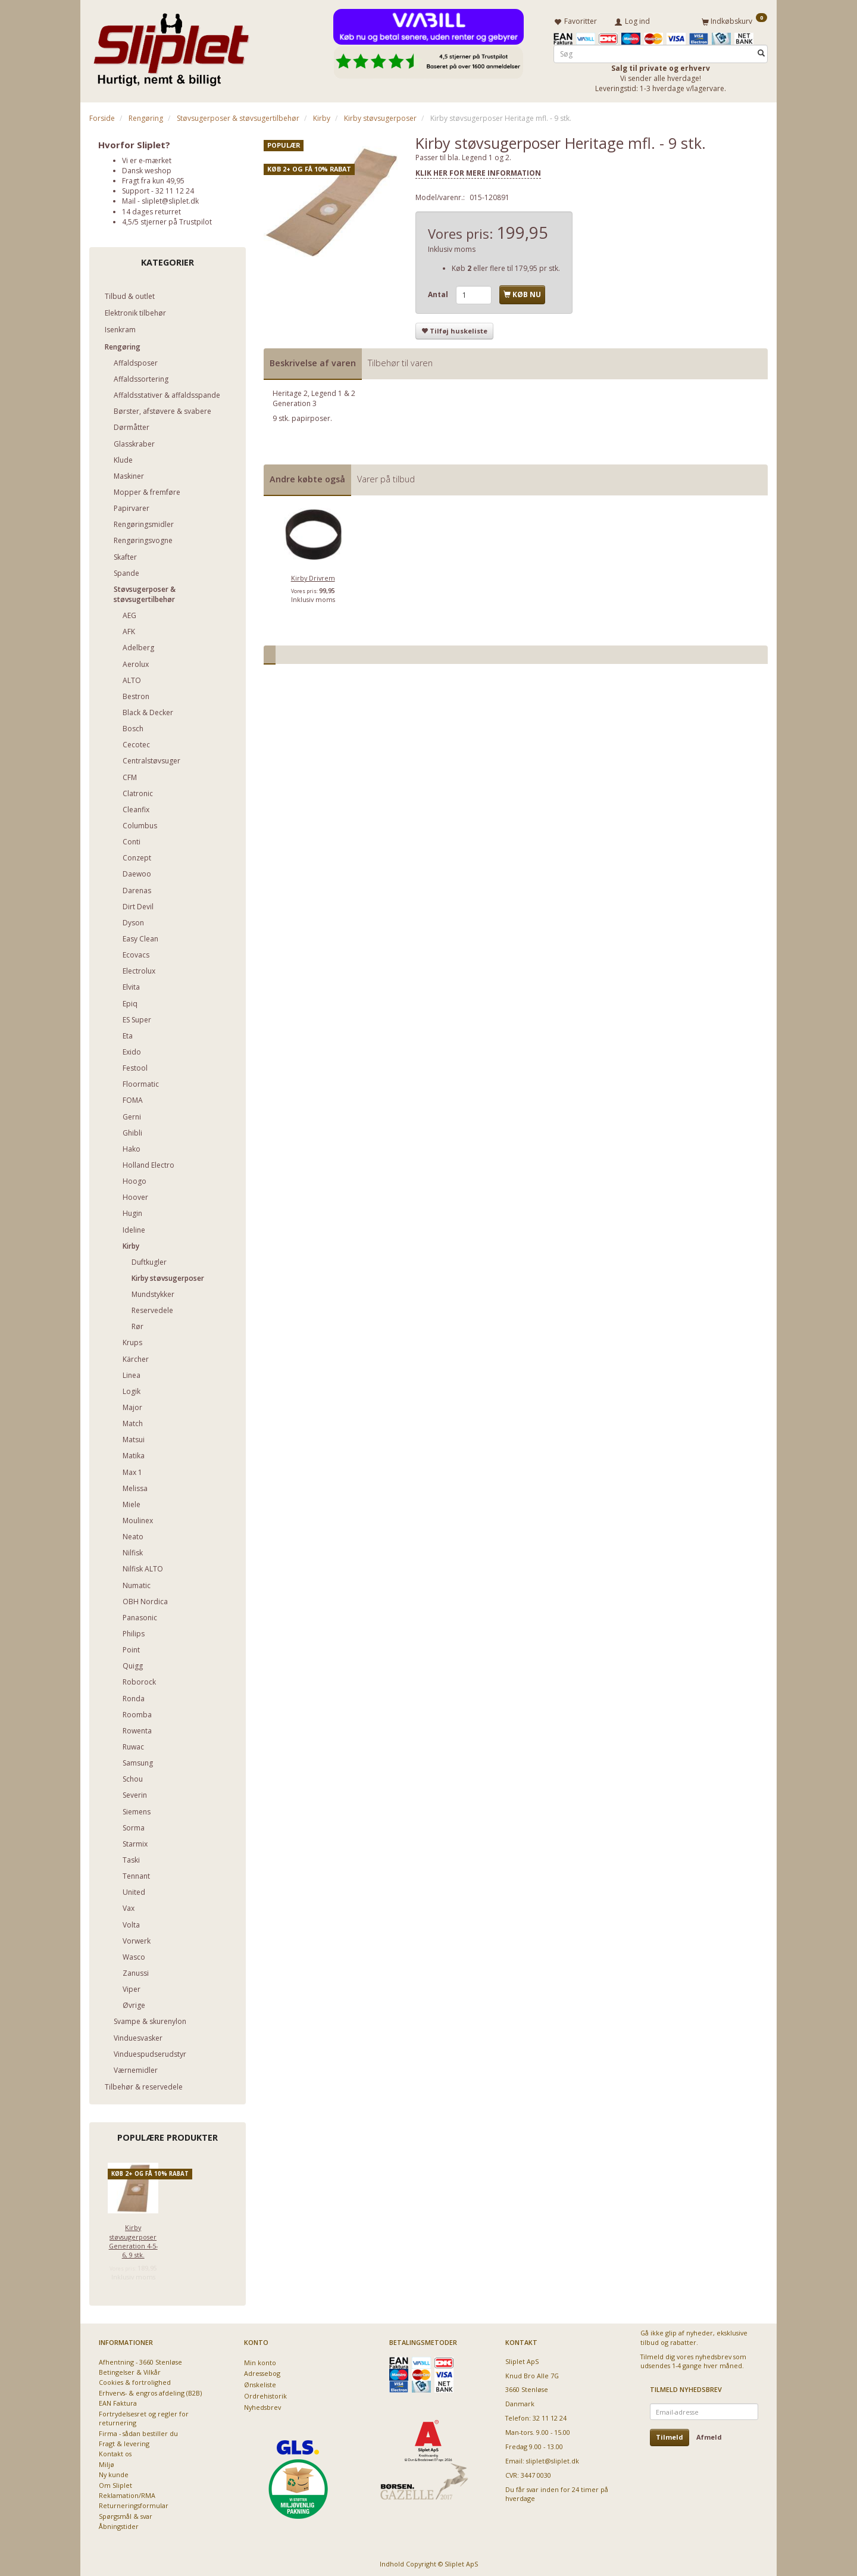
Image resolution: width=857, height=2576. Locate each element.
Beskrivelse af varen (313, 361)
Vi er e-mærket (146, 158)
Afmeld (709, 2435)
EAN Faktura (118, 2401)
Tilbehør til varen (400, 361)
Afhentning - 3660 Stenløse (140, 2359)
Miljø (106, 2462)
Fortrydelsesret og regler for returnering (144, 2416)
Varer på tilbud (386, 477)
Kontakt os (115, 2451)
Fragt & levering (124, 2441)
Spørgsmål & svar (125, 2513)
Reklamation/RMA (127, 2493)
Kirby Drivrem (313, 575)
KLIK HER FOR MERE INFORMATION (478, 171)
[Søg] (761, 51)
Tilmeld (669, 2435)
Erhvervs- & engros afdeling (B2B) (150, 2390)
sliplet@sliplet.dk (170, 199)
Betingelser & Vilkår (130, 2369)
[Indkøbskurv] (734, 20)
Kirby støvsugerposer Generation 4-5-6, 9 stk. (133, 2239)
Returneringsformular (133, 2503)
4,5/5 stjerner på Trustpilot (167, 219)
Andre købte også (307, 477)
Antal (439, 293)
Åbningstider (119, 2524)
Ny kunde (114, 2472)
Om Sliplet (115, 2482)
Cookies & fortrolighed (135, 2380)
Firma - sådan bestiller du (138, 2431)
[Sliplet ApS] (171, 46)
